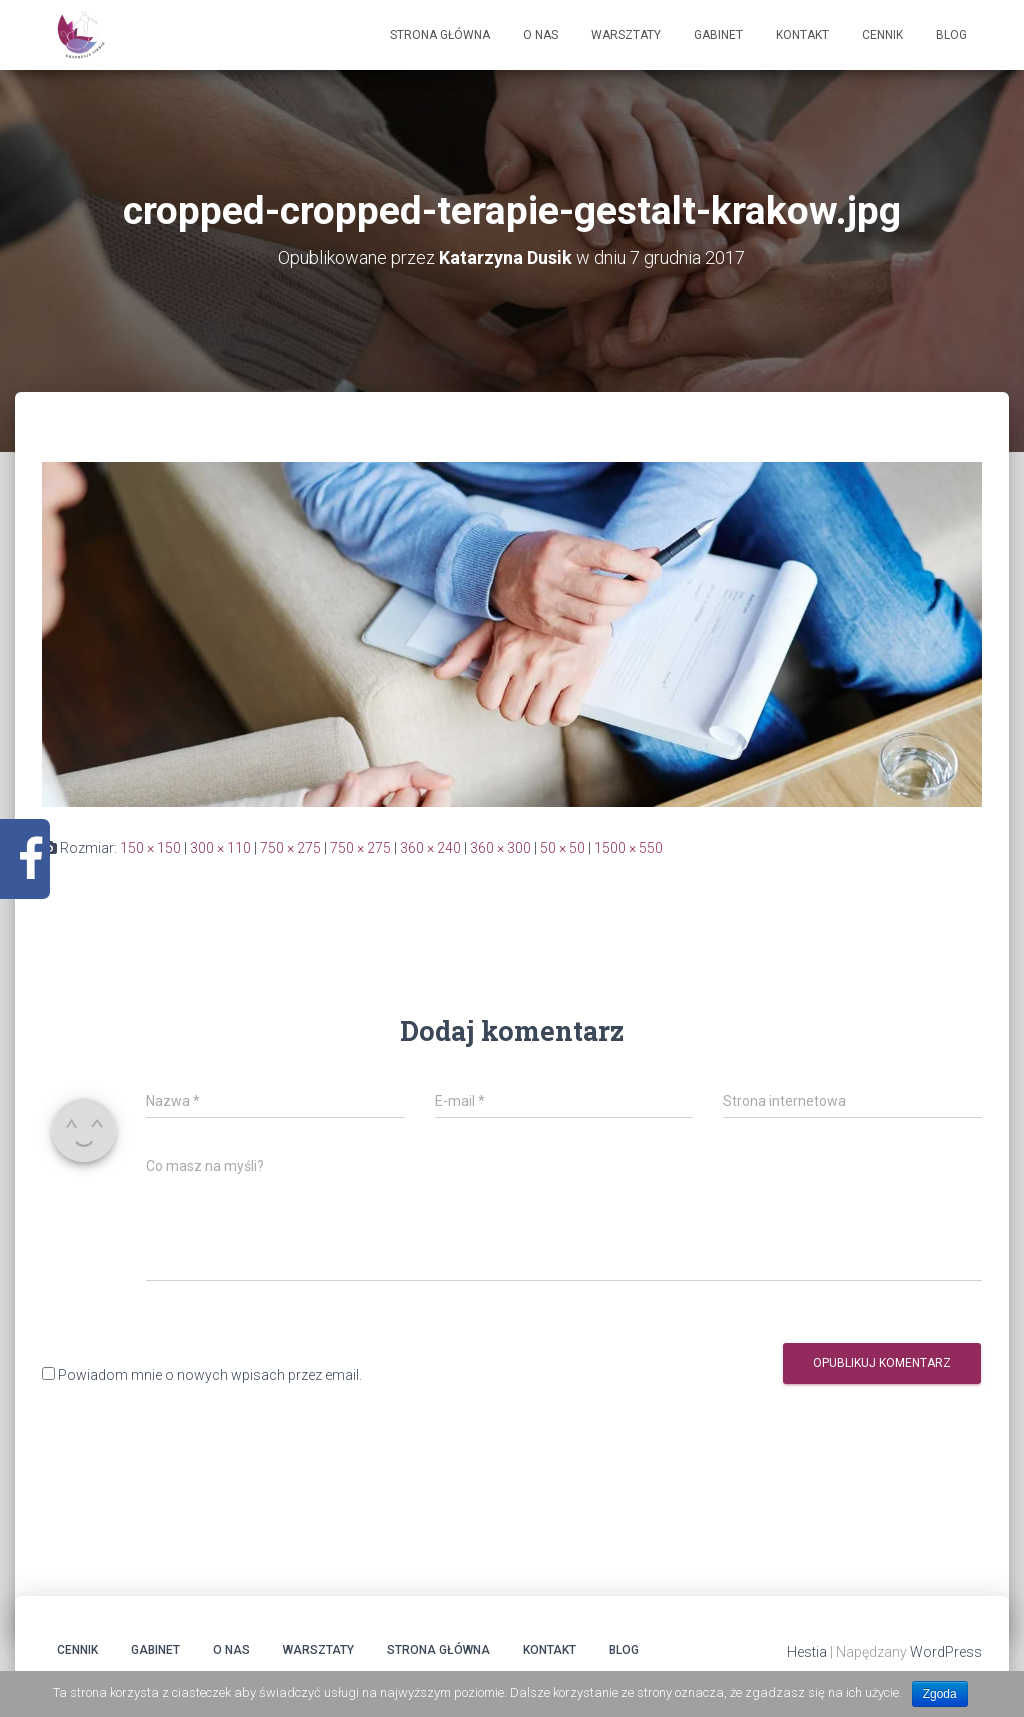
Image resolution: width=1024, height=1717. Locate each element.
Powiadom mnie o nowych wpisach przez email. (210, 1375)
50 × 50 (562, 848)
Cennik (882, 35)
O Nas (540, 35)
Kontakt (802, 35)
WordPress (946, 1653)
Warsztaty (626, 35)
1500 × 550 (628, 848)
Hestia (807, 1653)
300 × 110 (220, 848)
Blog (951, 35)
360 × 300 (500, 848)
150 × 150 (150, 848)
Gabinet (718, 35)
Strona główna (440, 35)
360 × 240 (430, 848)
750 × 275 (290, 848)
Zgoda (940, 1694)
